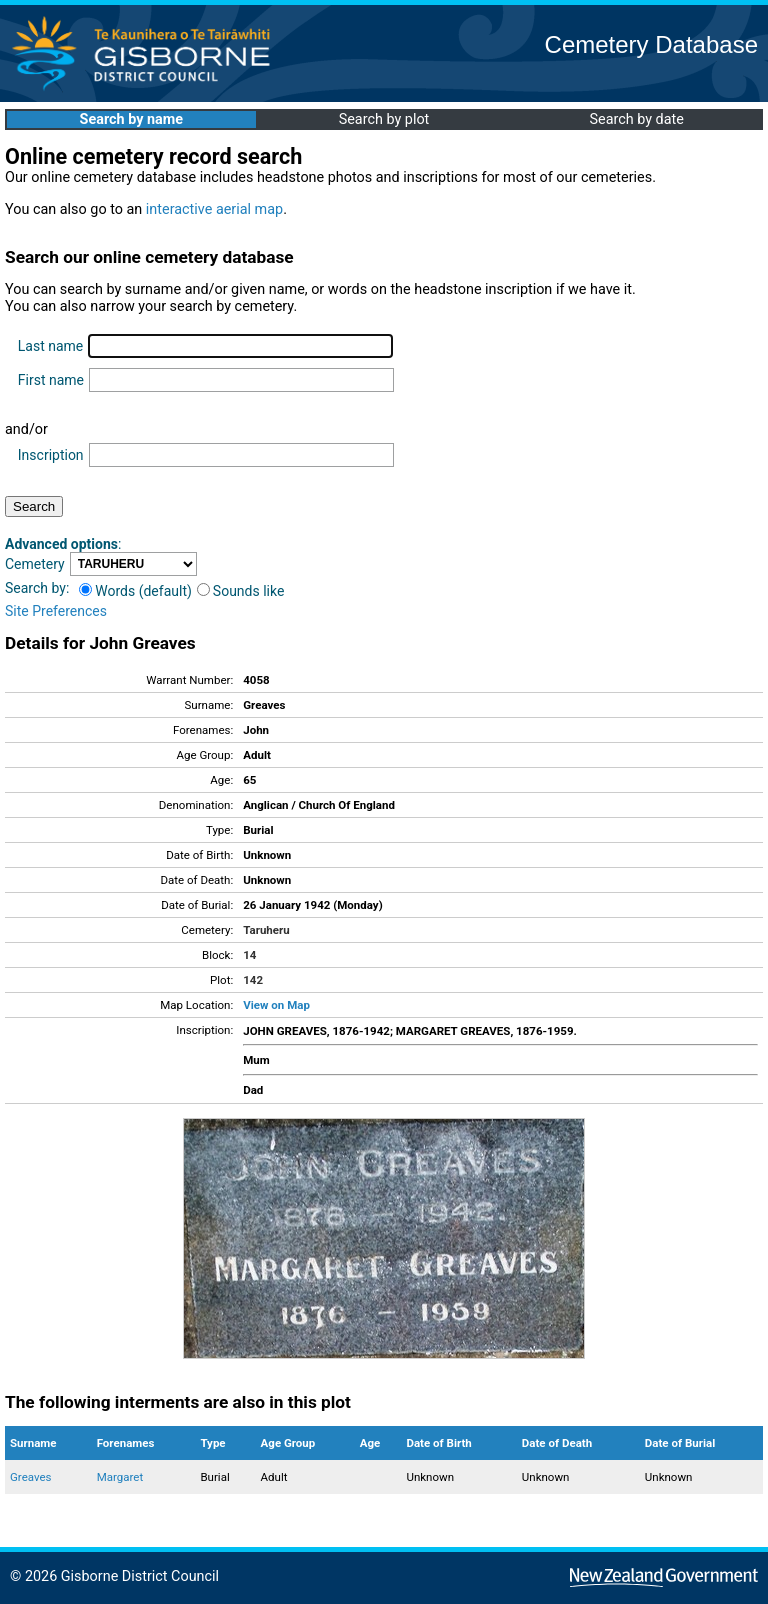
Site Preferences (56, 611)
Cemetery (35, 564)
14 (249, 955)
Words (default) (135, 591)
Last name (50, 346)
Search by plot (384, 119)
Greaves (30, 1477)
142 (253, 980)
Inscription (51, 455)
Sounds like (241, 591)
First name (51, 380)
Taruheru (266, 930)
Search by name (131, 119)
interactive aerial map (214, 209)
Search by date (636, 119)
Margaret (120, 1477)
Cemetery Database (651, 44)
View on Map (276, 1005)
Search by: (37, 588)
